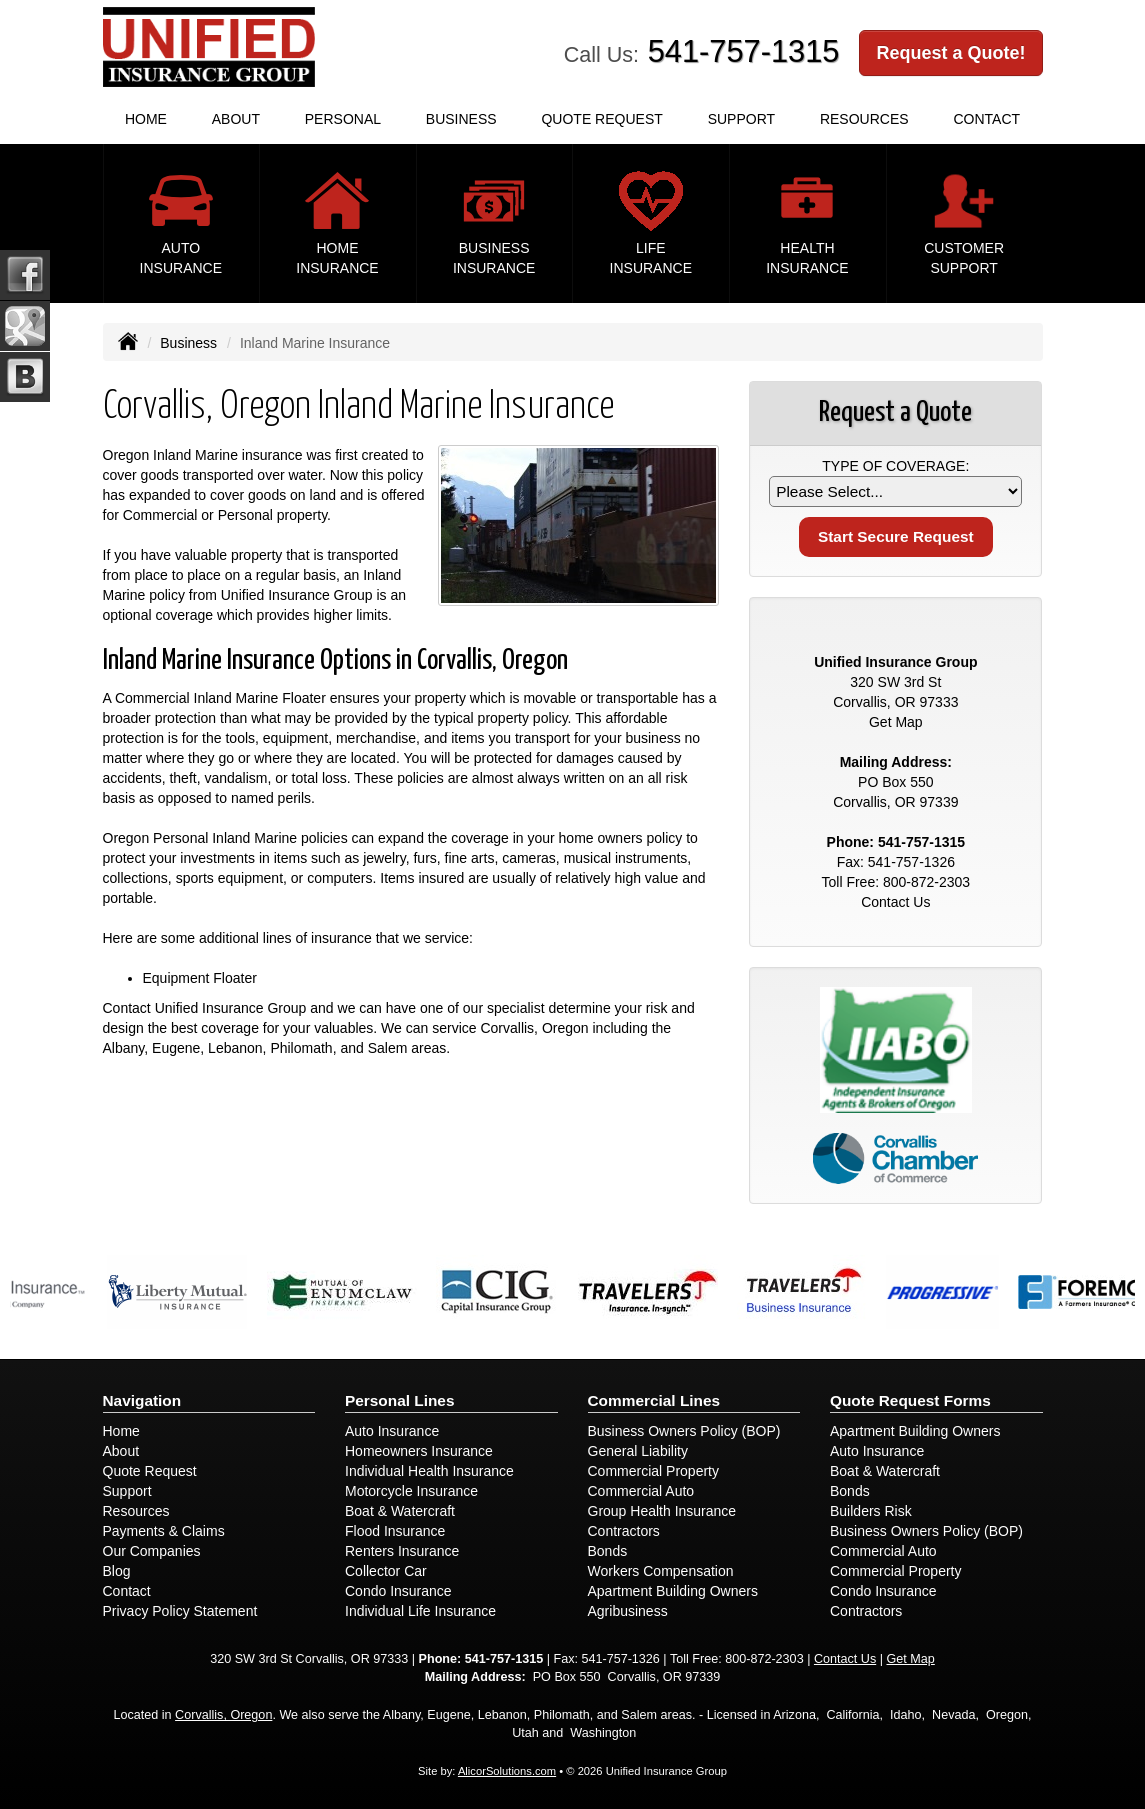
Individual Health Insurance (429, 1471)
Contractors (624, 1531)
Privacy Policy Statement (180, 1611)
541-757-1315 (744, 51)
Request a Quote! (950, 53)
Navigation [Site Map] (142, 1400)
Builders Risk (871, 1511)
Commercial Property (653, 1471)
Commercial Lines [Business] (654, 1400)
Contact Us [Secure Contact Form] (895, 902)
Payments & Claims (164, 1531)
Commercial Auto (641, 1491)
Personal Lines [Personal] (400, 1400)
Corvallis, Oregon (223, 1715)
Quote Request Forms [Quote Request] (910, 1400)
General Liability (638, 1451)
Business (188, 343)
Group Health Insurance (662, 1511)
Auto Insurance (392, 1431)
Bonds (608, 1551)
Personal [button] (343, 119)
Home (146, 119)
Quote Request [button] (601, 119)
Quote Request (150, 1471)
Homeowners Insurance (419, 1451)
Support (127, 1491)
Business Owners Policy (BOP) (684, 1431)
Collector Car (386, 1571)
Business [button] (461, 119)
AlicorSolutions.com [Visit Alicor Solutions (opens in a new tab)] (507, 1771)
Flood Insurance (395, 1531)
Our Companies (152, 1551)
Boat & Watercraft (400, 1511)
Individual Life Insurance (420, 1611)
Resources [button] (864, 119)
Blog (117, 1571)
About (236, 119)
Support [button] (741, 119)
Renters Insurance (402, 1551)
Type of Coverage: (895, 466)
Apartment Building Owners (673, 1591)
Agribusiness (628, 1611)
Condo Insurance (398, 1591)
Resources (136, 1511)
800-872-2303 (926, 882)
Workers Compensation (661, 1571)
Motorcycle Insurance (411, 1491)
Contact (986, 119)
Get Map (896, 722)
